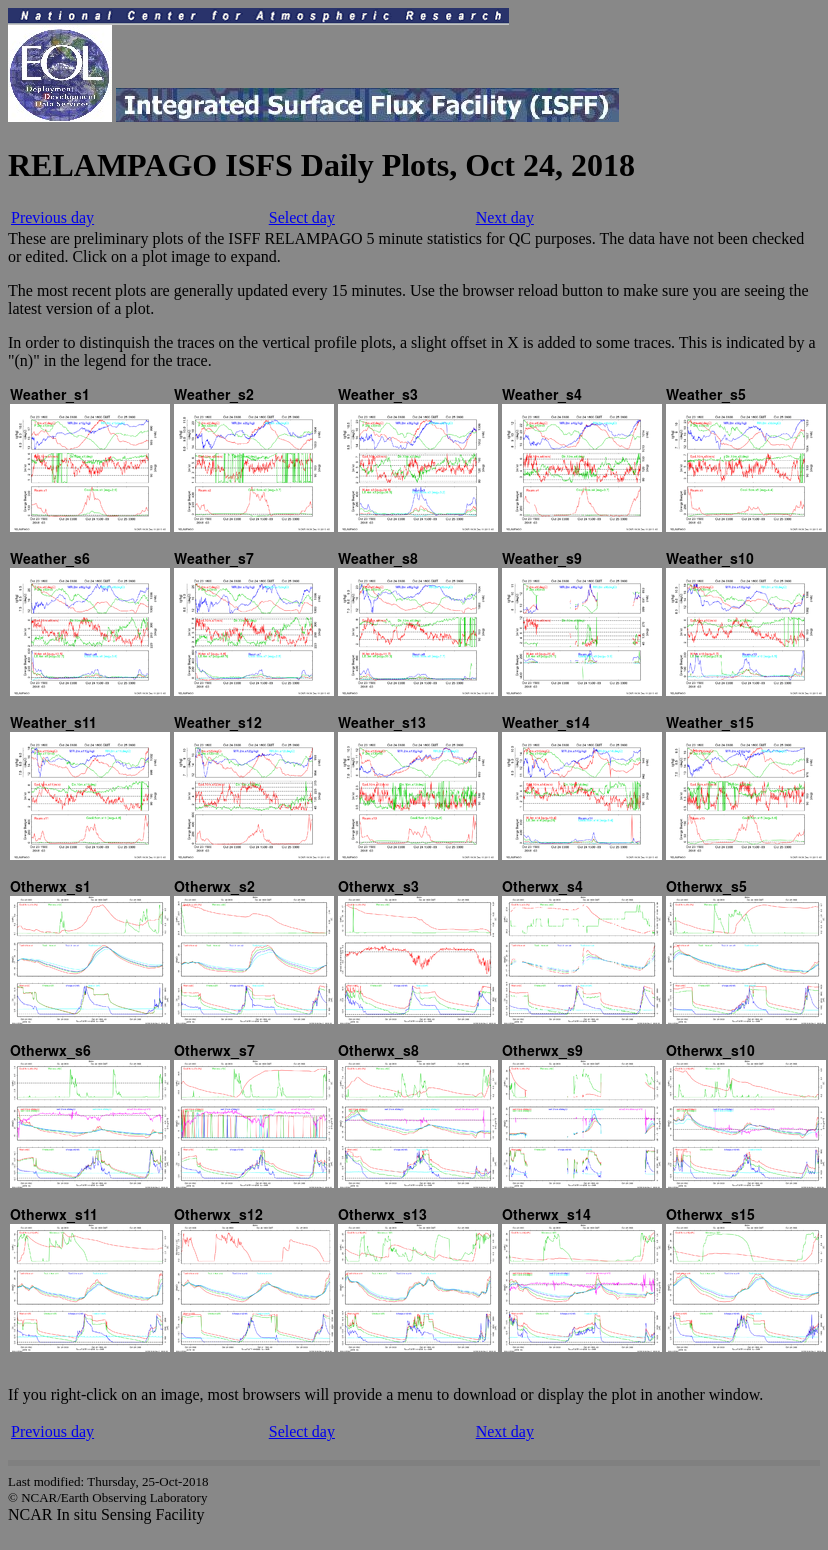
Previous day (52, 217)
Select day (302, 217)
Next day (505, 217)
